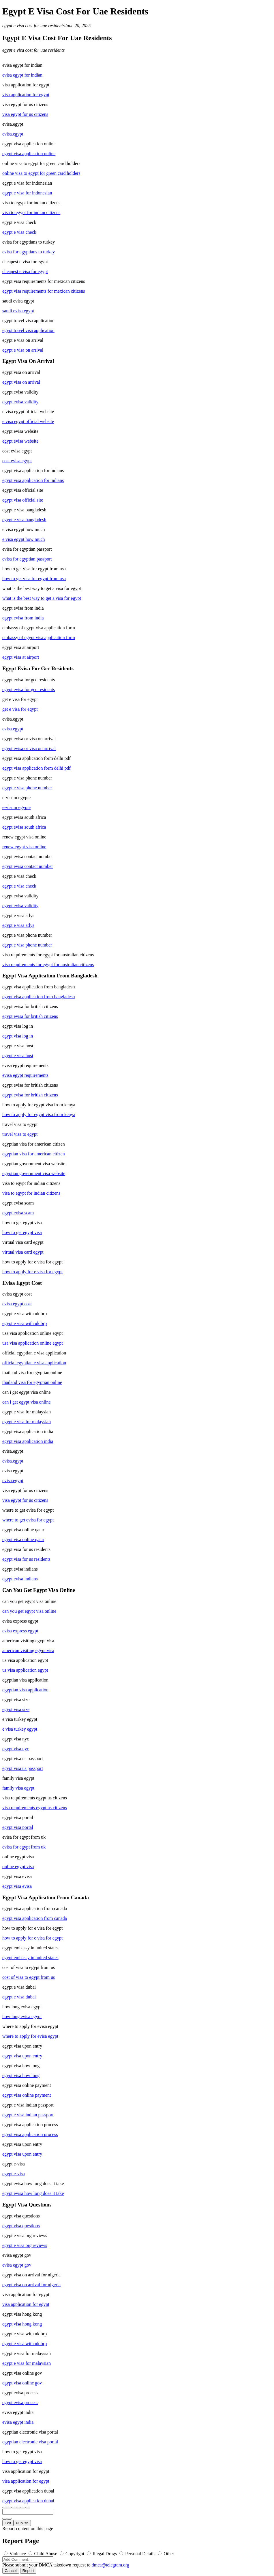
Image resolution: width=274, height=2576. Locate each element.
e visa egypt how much (23, 539)
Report (28, 2570)
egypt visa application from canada (34, 1918)
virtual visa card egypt (23, 1252)
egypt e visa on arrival (22, 350)
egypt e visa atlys (18, 925)
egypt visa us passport (22, 1768)
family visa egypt (18, 1788)
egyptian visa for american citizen (33, 1153)
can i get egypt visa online (26, 1402)
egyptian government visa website (33, 1173)
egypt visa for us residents (26, 1559)
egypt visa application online (28, 153)
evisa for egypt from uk (24, 1846)
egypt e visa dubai (19, 1996)
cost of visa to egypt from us (28, 1977)
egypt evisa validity (20, 401)
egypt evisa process (20, 2402)
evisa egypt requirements (25, 1075)
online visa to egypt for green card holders (41, 173)
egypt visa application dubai (28, 2500)
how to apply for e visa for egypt (32, 1271)
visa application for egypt (25, 94)
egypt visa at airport (20, 657)
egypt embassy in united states (30, 1957)
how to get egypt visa (22, 1232)
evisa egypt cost (17, 1303)
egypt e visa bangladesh (24, 519)
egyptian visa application (25, 1689)
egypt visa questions (21, 2225)
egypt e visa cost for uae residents (33, 25)
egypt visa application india (27, 1441)
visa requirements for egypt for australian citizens (48, 964)
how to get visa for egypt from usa (34, 578)
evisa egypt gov (16, 2265)
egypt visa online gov (22, 2382)
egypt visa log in (17, 1035)
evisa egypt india (17, 2422)
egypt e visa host (17, 1055)
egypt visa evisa (17, 1886)
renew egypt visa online (24, 846)
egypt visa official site (22, 500)
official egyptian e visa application (34, 1362)
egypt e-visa (13, 2173)
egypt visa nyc (15, 1748)
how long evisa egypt (22, 2016)
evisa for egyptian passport (27, 558)
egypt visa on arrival (21, 382)
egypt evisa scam (18, 1212)
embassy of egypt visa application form (38, 637)
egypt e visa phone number (27, 787)
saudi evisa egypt (18, 310)
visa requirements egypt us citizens (34, 1807)
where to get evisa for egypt (28, 1519)
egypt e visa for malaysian (26, 1421)
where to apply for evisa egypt (30, 2036)
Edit (8, 2523)
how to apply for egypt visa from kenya (38, 1114)
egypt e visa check (19, 232)
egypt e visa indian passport (28, 2114)
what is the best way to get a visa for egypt (41, 598)
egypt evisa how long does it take (33, 2193)
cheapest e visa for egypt (25, 271)
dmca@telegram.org (110, 2564)
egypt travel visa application (28, 330)
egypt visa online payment (26, 2095)
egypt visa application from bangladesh (38, 996)
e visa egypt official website (28, 421)
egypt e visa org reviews (24, 2245)
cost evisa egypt (17, 460)
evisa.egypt (12, 133)
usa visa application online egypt (32, 1343)
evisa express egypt (20, 1630)
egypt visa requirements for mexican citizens (43, 291)
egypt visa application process (30, 2134)
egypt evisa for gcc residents (28, 689)
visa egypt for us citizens (25, 114)
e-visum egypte (16, 807)
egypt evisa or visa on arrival (29, 748)
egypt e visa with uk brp (24, 1323)
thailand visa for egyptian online (32, 1382)
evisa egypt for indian (22, 75)
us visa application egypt (25, 1670)
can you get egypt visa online (29, 1611)
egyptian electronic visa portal (30, 2441)
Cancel (11, 2570)
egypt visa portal (17, 1827)
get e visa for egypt (20, 709)
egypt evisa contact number (27, 866)
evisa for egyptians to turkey (28, 251)
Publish (22, 2523)
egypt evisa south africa (24, 827)
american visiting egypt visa (28, 1650)
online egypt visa (18, 1866)
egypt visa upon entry (22, 2055)
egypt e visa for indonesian (27, 192)
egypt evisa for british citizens (30, 1016)
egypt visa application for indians (33, 480)
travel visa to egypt (19, 1134)
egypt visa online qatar (23, 1539)
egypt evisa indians (20, 1578)
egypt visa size (15, 1709)
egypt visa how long (21, 2075)
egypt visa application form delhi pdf (36, 768)
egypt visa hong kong (22, 2323)
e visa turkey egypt (19, 1729)
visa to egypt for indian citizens (31, 212)
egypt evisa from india (23, 617)
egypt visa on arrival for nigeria (31, 2284)
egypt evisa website (20, 441)
